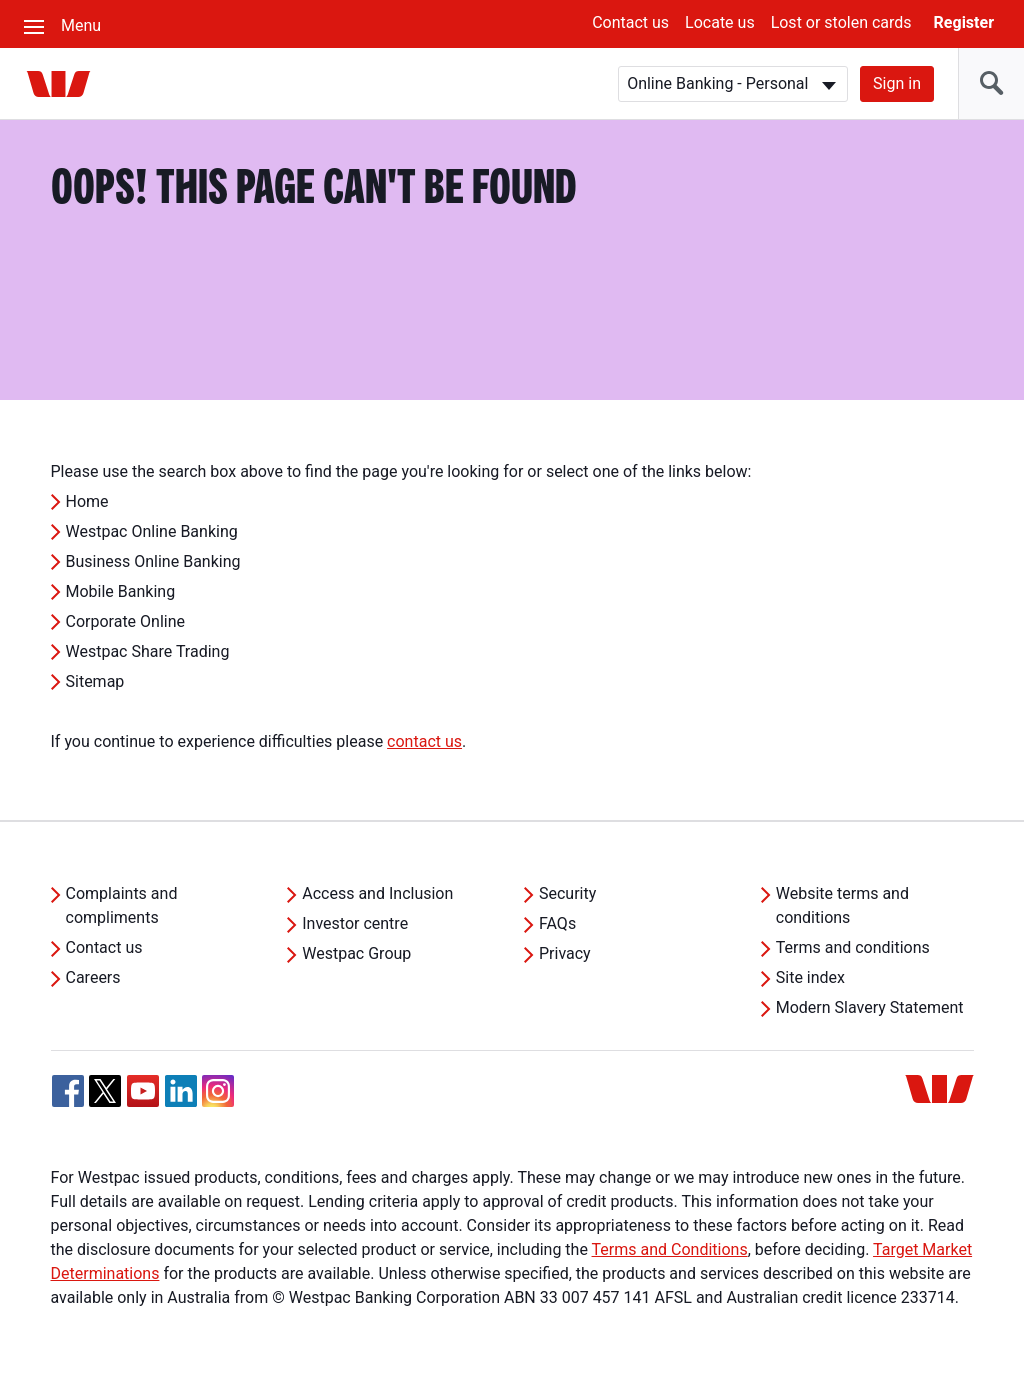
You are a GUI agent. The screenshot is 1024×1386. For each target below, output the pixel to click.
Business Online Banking (153, 561)
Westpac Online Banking (152, 531)
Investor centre (355, 923)
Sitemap (95, 681)
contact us (424, 741)
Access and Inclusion (377, 893)
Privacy (565, 953)
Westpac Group (356, 953)
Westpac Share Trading (148, 651)
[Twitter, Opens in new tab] (105, 1091)
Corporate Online (126, 621)
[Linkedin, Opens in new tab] (181, 1091)
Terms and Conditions (670, 1249)
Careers (93, 977)
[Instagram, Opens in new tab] (218, 1101)
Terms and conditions (853, 947)
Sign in (897, 83)
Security (567, 893)
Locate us (720, 22)
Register (964, 22)
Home (87, 501)
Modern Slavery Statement (870, 1007)
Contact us (630, 22)
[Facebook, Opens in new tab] (68, 1091)
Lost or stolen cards (841, 22)
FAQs (557, 923)
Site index (810, 977)
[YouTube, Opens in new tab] (143, 1091)
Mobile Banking (121, 591)
